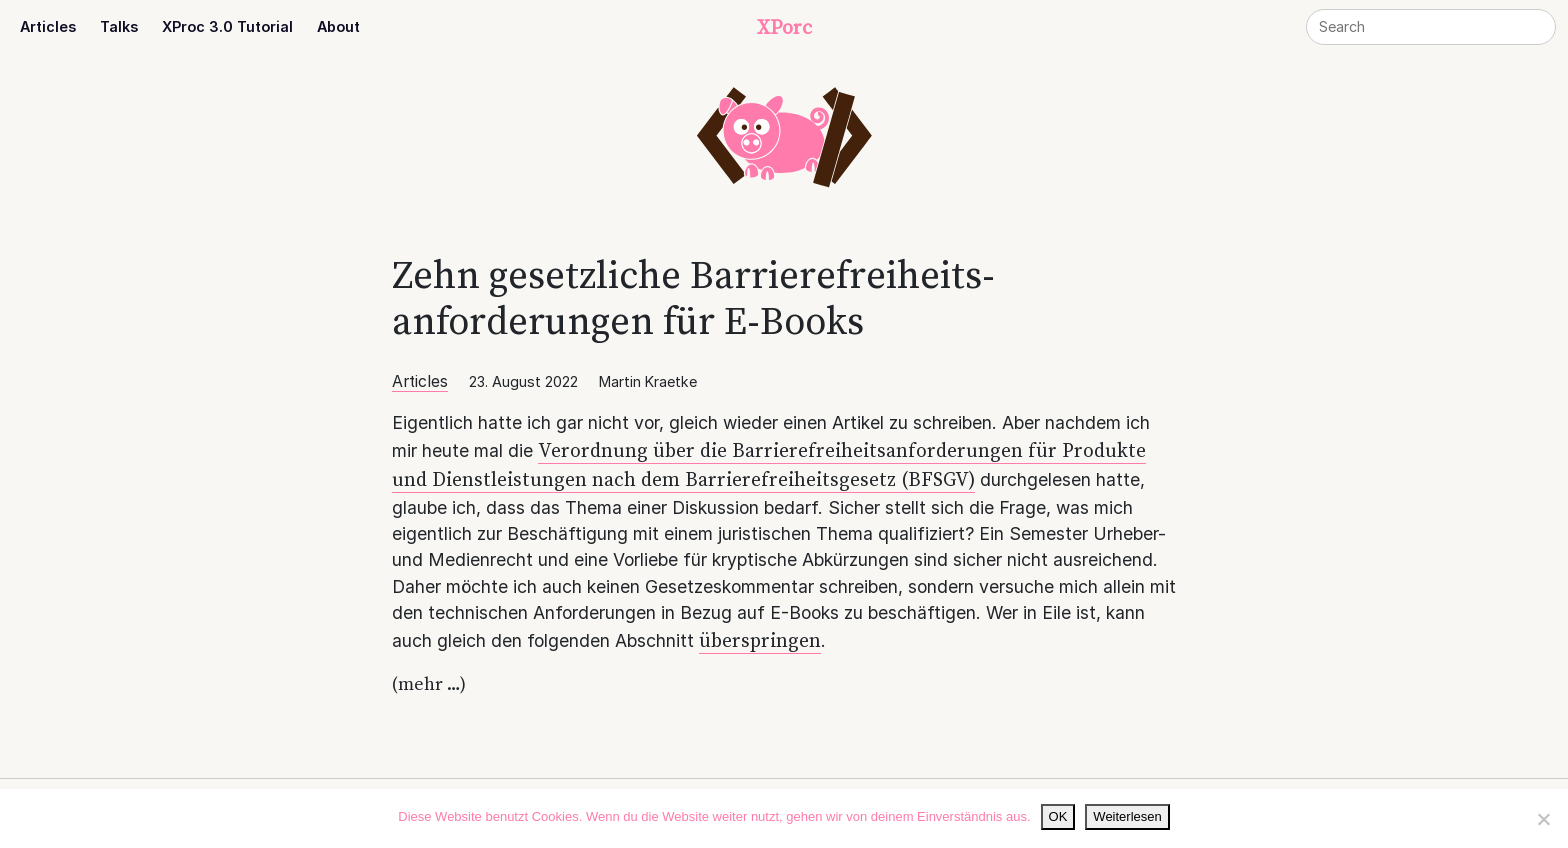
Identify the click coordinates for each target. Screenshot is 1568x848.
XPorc (784, 27)
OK (1058, 816)
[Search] (1431, 27)
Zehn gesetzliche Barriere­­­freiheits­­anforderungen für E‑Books (693, 297)
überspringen (760, 640)
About (338, 26)
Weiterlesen (1127, 816)
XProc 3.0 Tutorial (227, 26)
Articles (48, 26)
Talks (119, 26)
